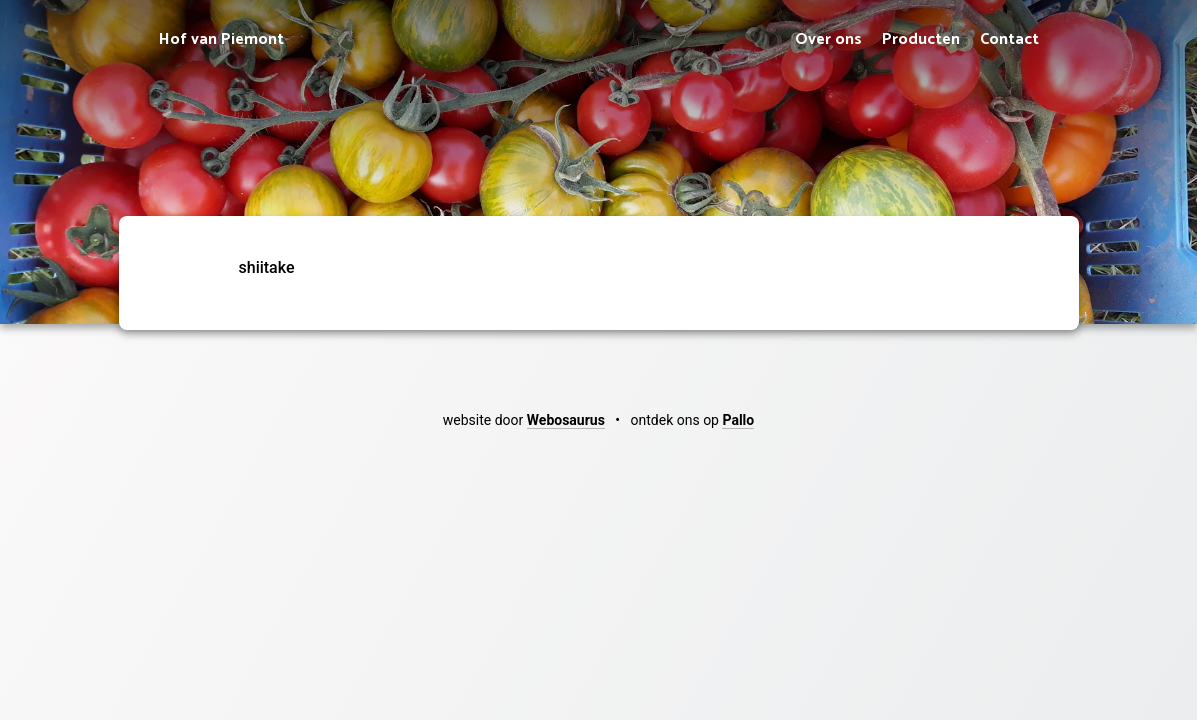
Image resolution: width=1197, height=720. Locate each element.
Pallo (738, 420)
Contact (1009, 39)
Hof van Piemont (221, 40)
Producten (921, 39)
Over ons (828, 39)
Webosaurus (566, 420)
